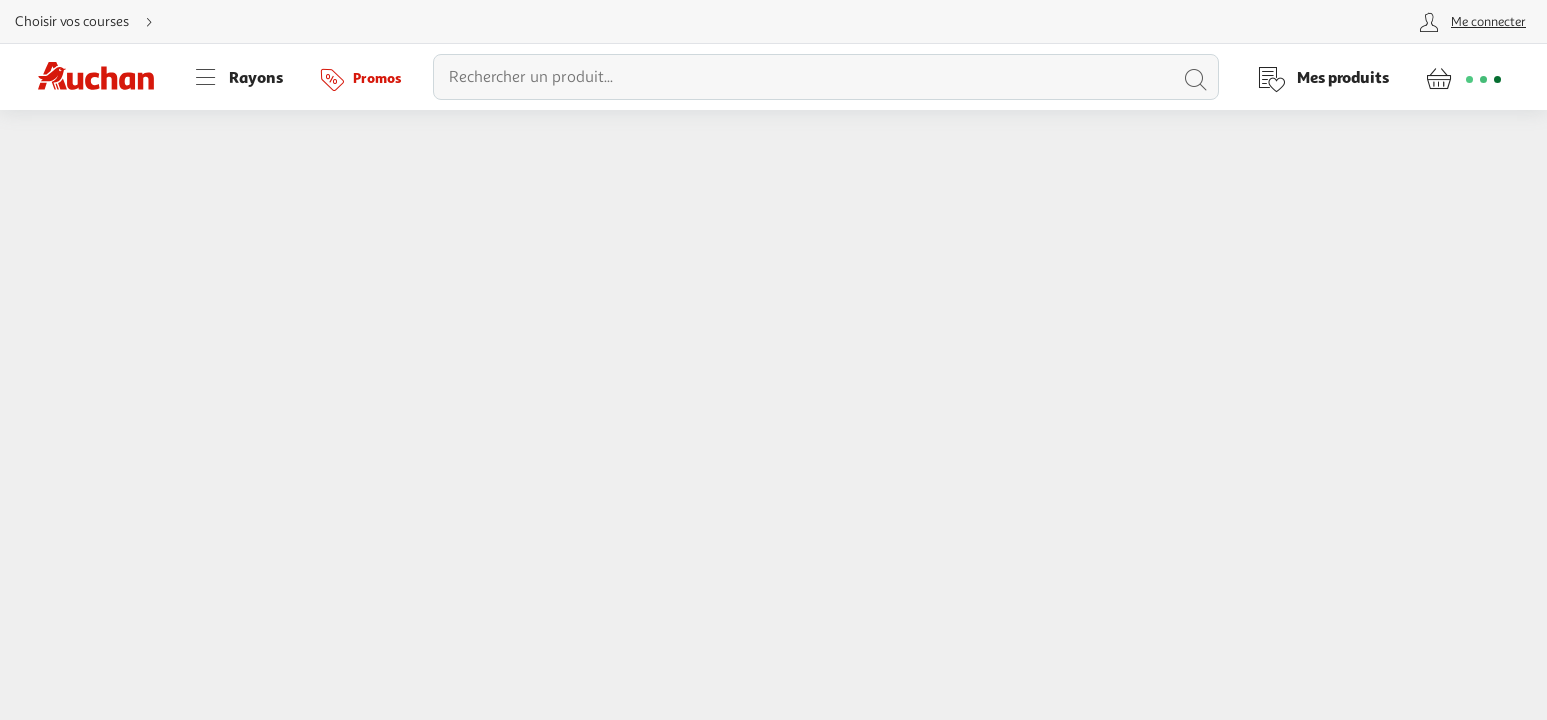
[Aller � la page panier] (1463, 77)
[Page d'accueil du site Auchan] (103, 77)
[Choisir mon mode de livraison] (92, 22)
